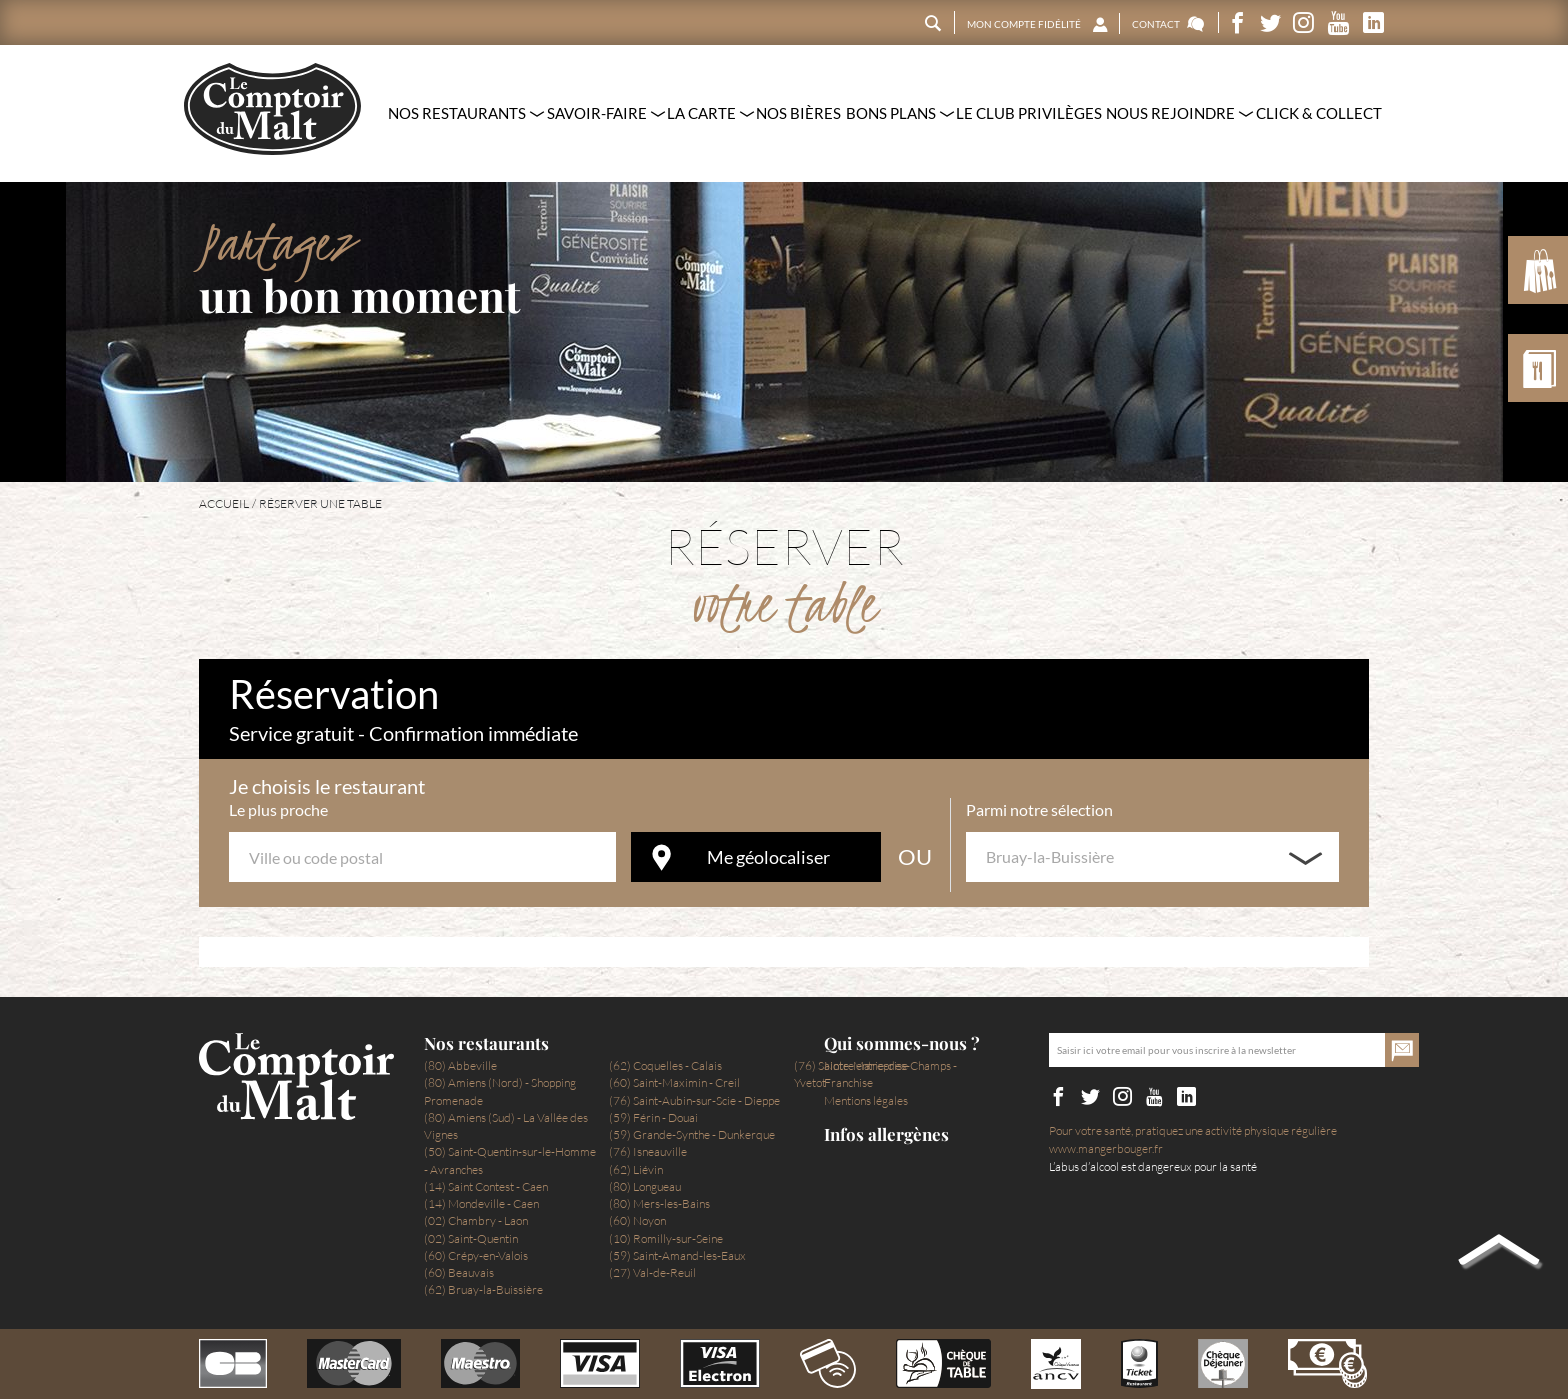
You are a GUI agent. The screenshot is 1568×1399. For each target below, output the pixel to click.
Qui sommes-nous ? (902, 1043)
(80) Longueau (645, 1186)
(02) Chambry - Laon (476, 1220)
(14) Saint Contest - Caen (486, 1186)
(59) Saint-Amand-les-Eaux (677, 1255)
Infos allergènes (886, 1134)
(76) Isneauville (648, 1151)
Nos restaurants (486, 1043)
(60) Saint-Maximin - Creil (674, 1082)
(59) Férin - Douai (653, 1117)
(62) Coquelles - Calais (665, 1065)
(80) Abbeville (460, 1065)
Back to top (1499, 1254)
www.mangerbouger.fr (1106, 1148)
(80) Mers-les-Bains (659, 1203)
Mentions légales (866, 1100)
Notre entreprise (866, 1065)
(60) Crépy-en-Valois (476, 1255)
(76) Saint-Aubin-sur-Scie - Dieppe (694, 1100)
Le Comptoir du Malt (272, 109)
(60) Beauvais (459, 1272)
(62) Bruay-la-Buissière (483, 1289)
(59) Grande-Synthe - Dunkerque (692, 1134)
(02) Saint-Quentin (471, 1238)
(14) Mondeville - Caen (481, 1203)
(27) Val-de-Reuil (652, 1272)
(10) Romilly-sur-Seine (666, 1238)
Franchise (848, 1082)
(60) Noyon (637, 1220)
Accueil (224, 503)
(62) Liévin (636, 1169)
